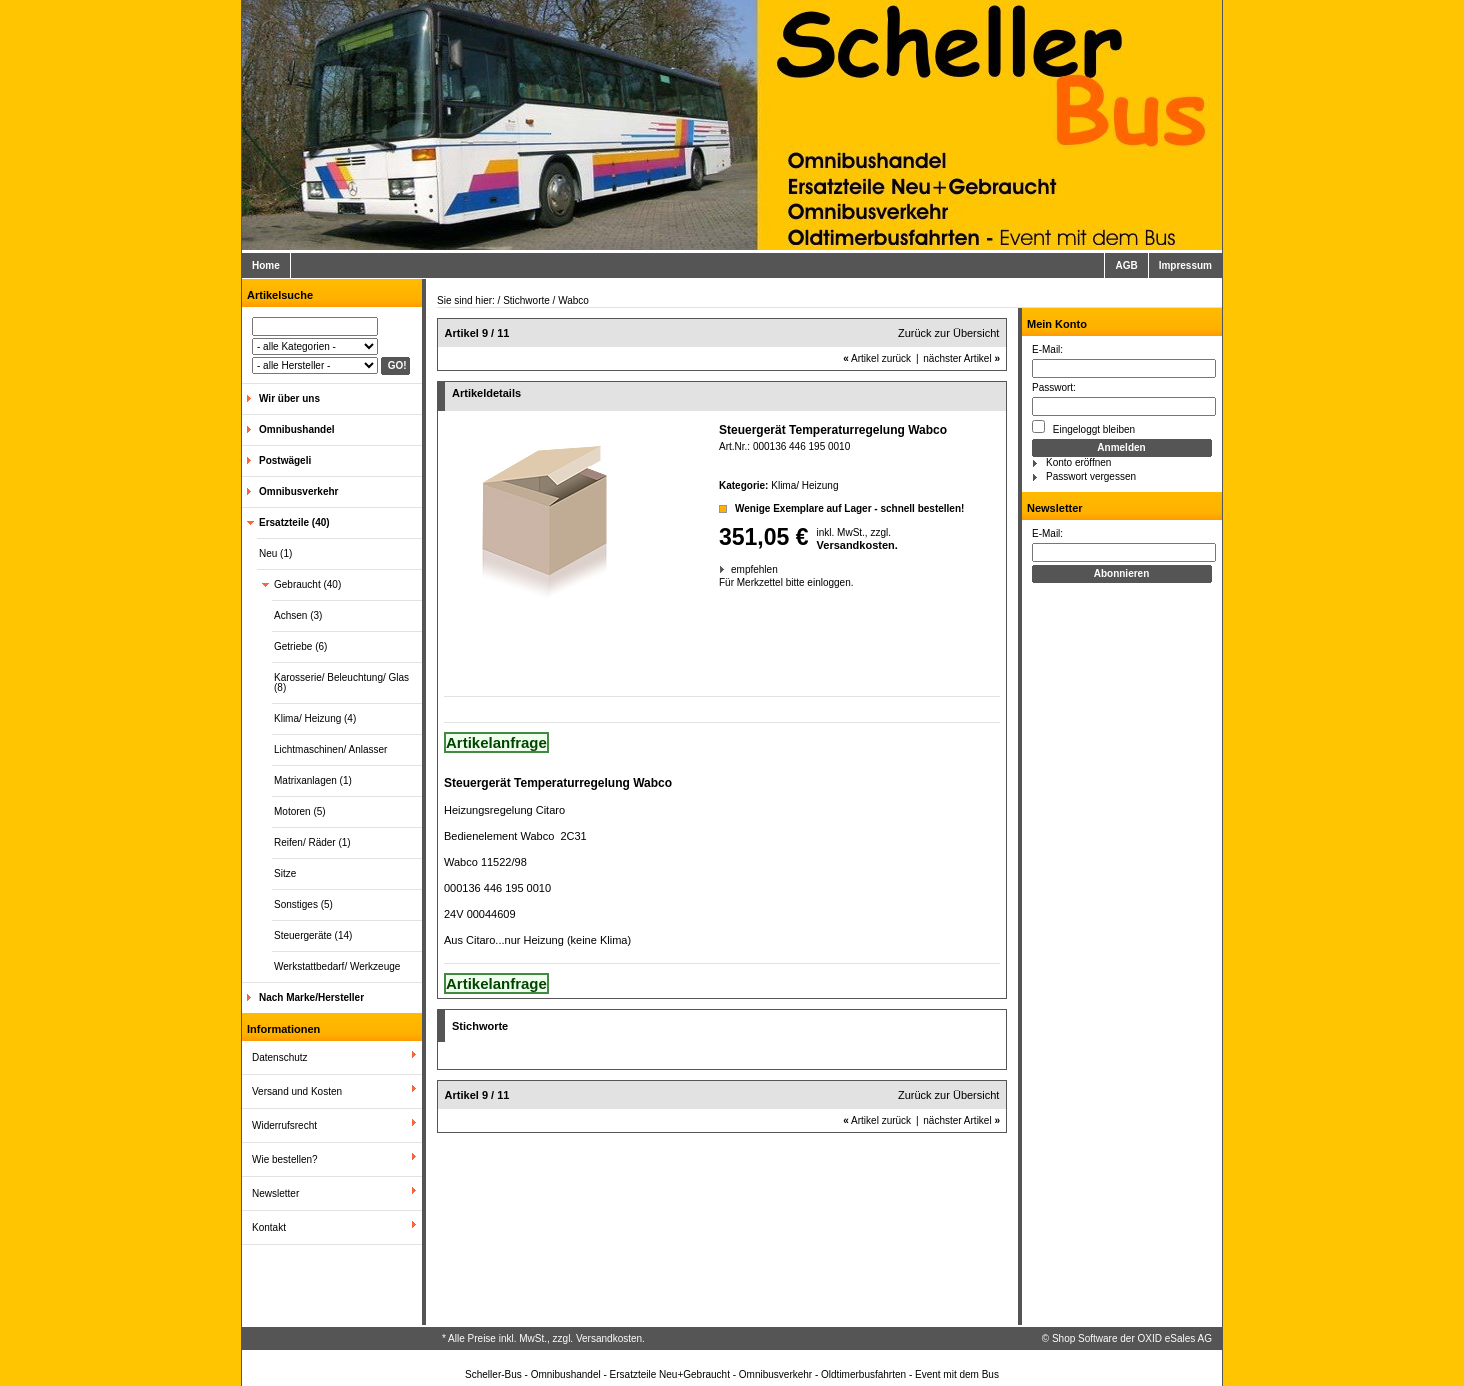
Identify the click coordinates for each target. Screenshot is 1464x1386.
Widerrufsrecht (284, 1125)
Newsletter (275, 1193)
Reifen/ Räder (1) (312, 842)
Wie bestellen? (285, 1159)
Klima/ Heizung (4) (315, 718)
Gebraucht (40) (307, 584)
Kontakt (269, 1227)
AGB (1126, 265)
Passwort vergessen (1091, 476)
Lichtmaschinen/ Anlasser (330, 749)
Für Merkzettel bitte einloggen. (720, 582)
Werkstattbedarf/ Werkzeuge (337, 966)
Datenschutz (280, 1057)
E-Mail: (1047, 349)
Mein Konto (1057, 324)
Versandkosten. (857, 545)
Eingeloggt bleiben (1083, 427)
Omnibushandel (297, 429)
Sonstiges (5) (303, 904)
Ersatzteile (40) (294, 522)
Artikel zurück (877, 358)
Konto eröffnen (1078, 462)
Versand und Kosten (297, 1091)
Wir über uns (289, 398)
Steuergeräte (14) (313, 935)
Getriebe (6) (300, 646)
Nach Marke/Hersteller (311, 997)
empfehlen (732, 569)
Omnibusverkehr (298, 491)
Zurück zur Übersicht (948, 333)
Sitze (285, 873)
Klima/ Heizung (804, 485)
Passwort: (1054, 387)
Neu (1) (275, 553)
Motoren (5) (300, 811)
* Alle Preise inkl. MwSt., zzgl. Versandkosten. (543, 1338)
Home (266, 265)
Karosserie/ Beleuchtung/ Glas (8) (341, 682)
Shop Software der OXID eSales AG (1132, 1338)
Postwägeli (285, 460)
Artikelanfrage (496, 742)
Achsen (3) (298, 615)
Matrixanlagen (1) (313, 780)
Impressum (1185, 265)
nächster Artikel (961, 358)
